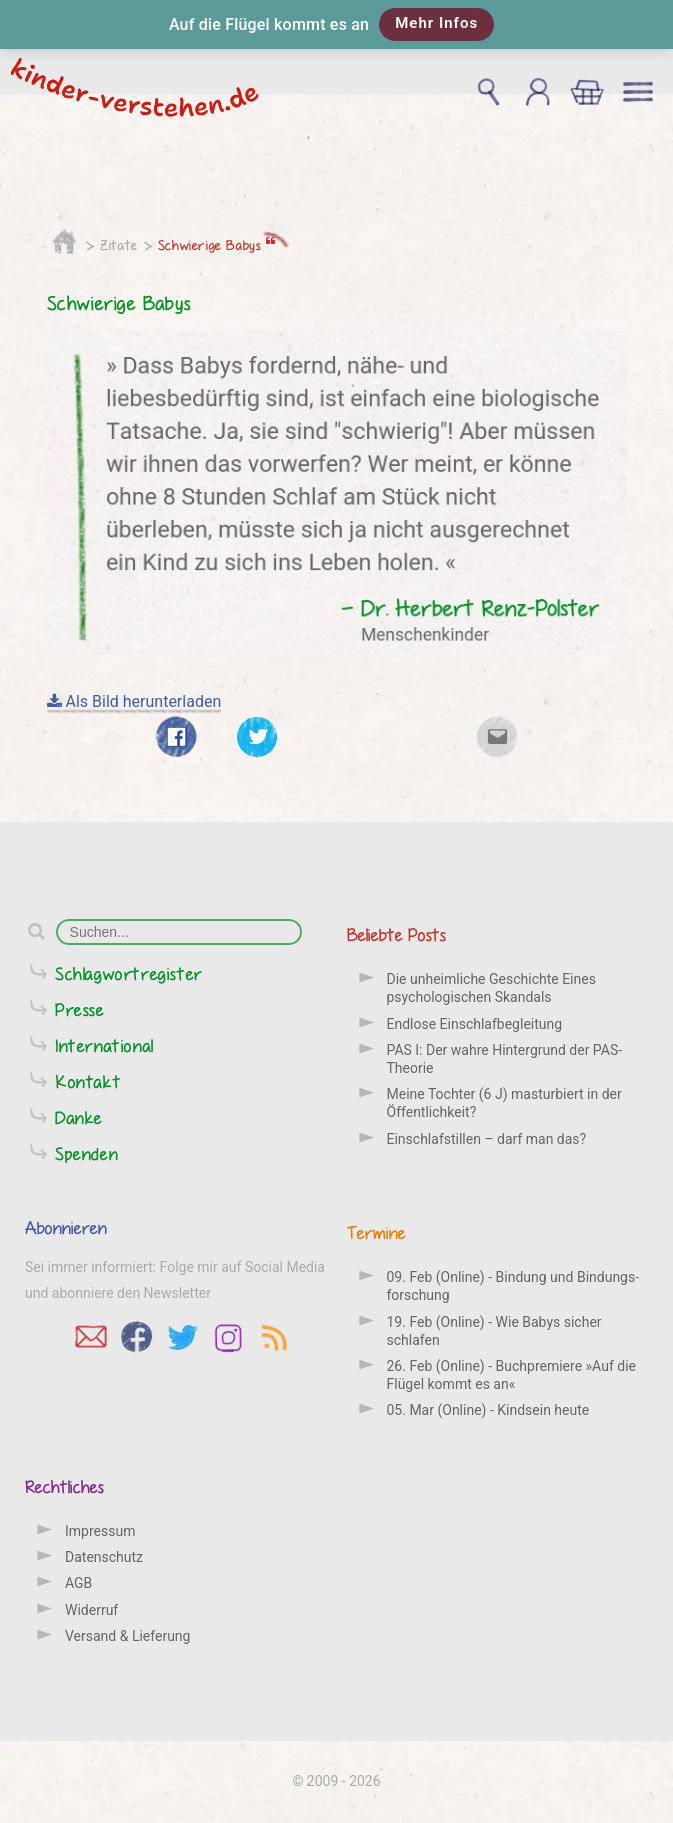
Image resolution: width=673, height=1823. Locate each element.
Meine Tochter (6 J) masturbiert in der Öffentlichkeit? (504, 1103)
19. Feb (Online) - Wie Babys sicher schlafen (494, 1331)
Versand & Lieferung (127, 1636)
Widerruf (91, 1610)
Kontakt (88, 1081)
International (104, 1045)
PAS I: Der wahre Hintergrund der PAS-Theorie (505, 1059)
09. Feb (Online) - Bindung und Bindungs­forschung (513, 1286)
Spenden (86, 1153)
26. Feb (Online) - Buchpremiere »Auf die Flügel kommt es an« (511, 1375)
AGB (78, 1583)
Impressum (100, 1531)
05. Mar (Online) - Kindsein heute (488, 1410)
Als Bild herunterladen (134, 701)
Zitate (119, 245)
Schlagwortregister (129, 973)
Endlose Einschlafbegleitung (475, 1024)
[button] (336, 24)
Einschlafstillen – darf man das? (487, 1139)
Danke (79, 1117)
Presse (80, 1009)
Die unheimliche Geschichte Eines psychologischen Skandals (491, 988)
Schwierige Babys (217, 244)
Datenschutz (104, 1557)
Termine (376, 1232)
